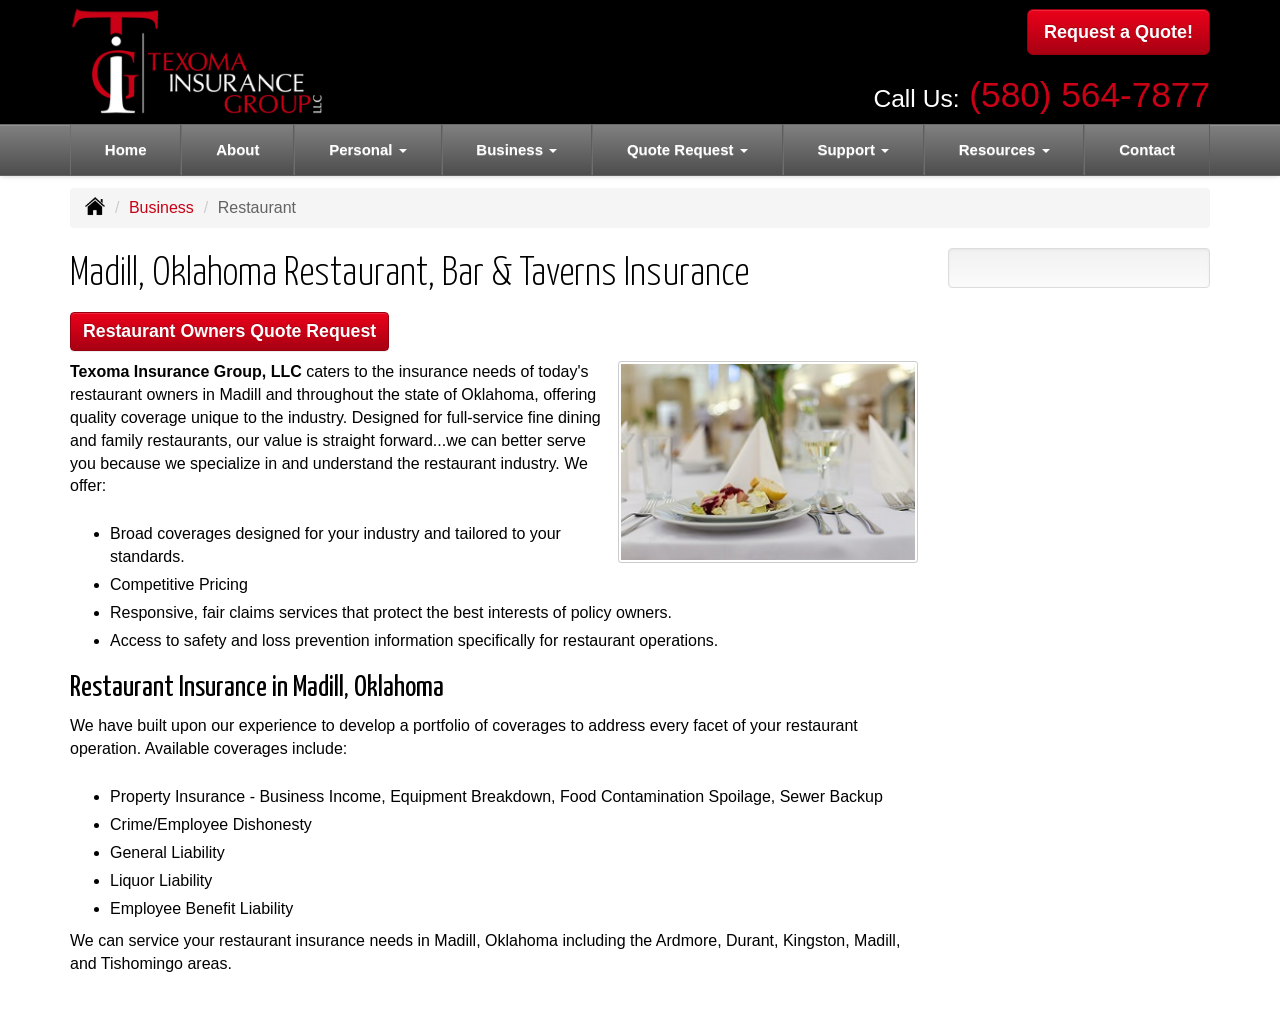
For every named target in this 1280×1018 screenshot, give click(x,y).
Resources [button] (1004, 149)
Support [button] (853, 149)
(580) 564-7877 (1089, 90)
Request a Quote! (1118, 33)
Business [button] (516, 149)
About (237, 149)
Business (161, 207)
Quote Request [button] (687, 149)
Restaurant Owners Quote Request (242, 332)
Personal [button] (368, 149)
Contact (1147, 149)
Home (126, 149)
